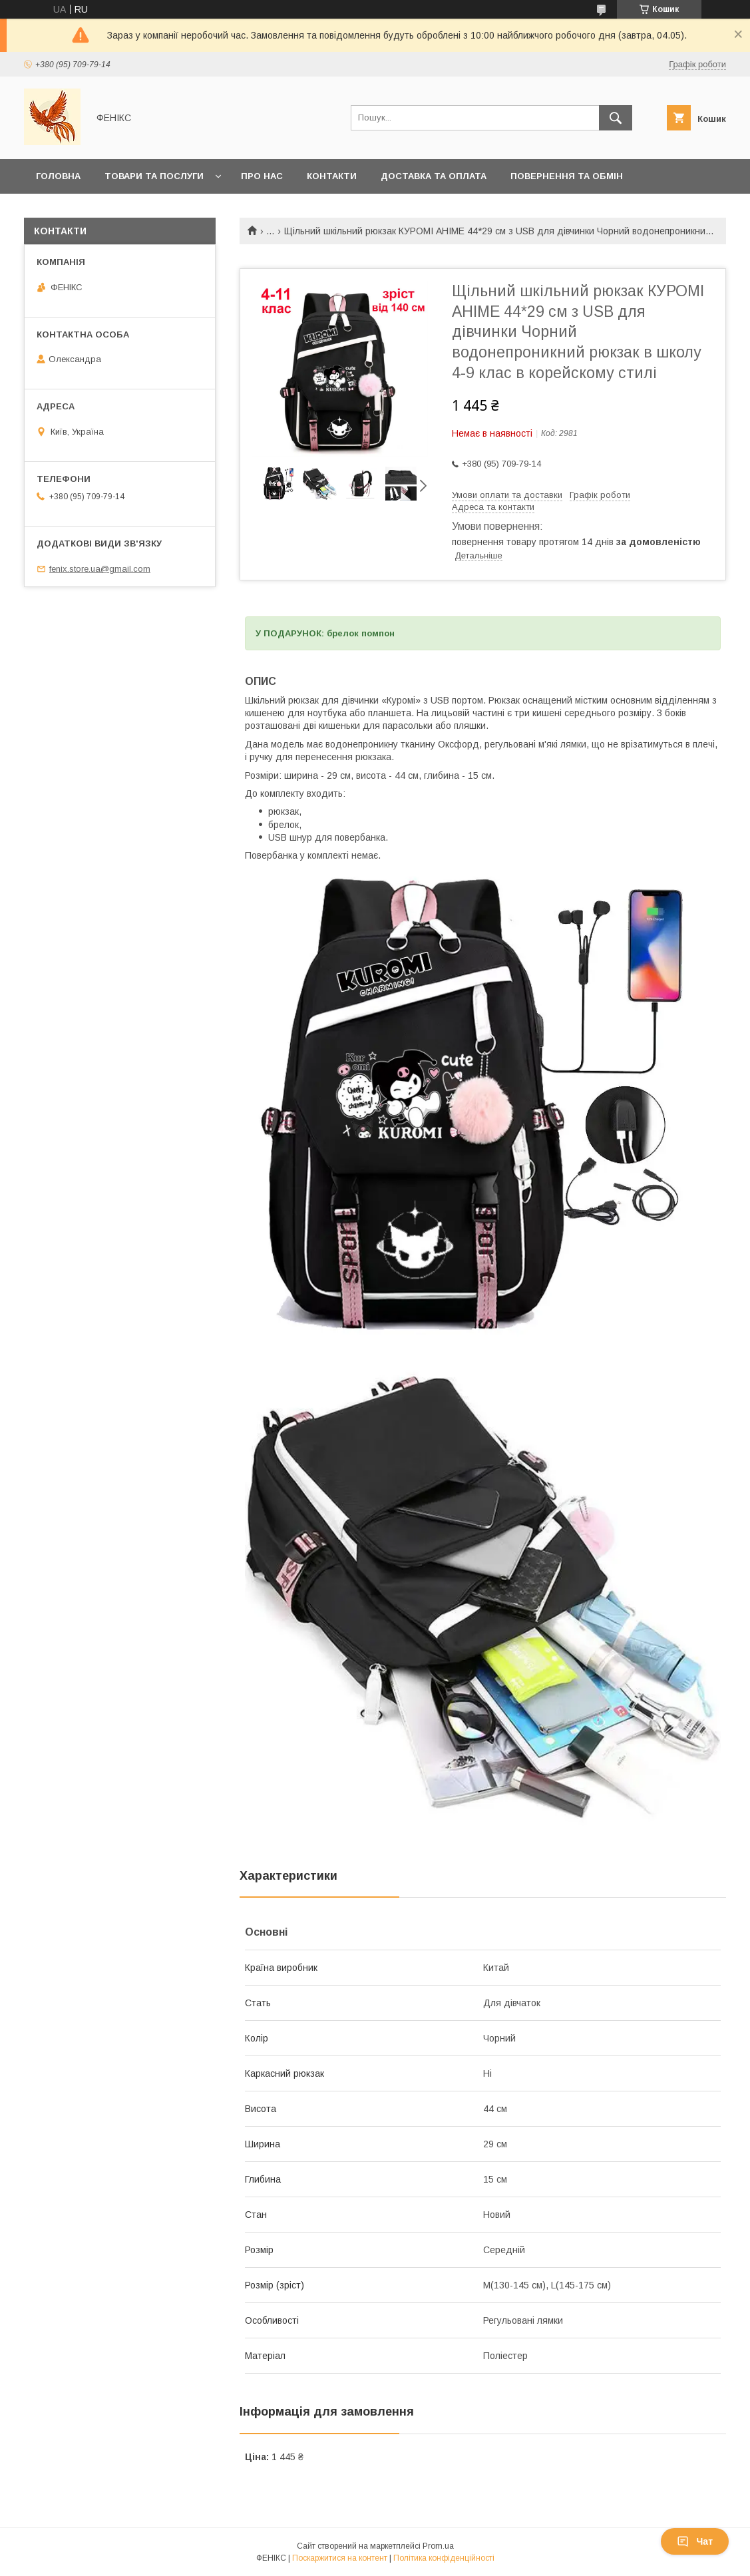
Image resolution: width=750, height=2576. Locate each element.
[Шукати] (615, 117)
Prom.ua (438, 2546)
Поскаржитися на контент (339, 2558)
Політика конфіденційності (443, 2558)
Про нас (262, 176)
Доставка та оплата (433, 176)
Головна (58, 176)
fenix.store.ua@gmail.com (99, 569)
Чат (695, 2541)
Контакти (332, 176)
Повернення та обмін (566, 176)
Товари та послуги (154, 176)
